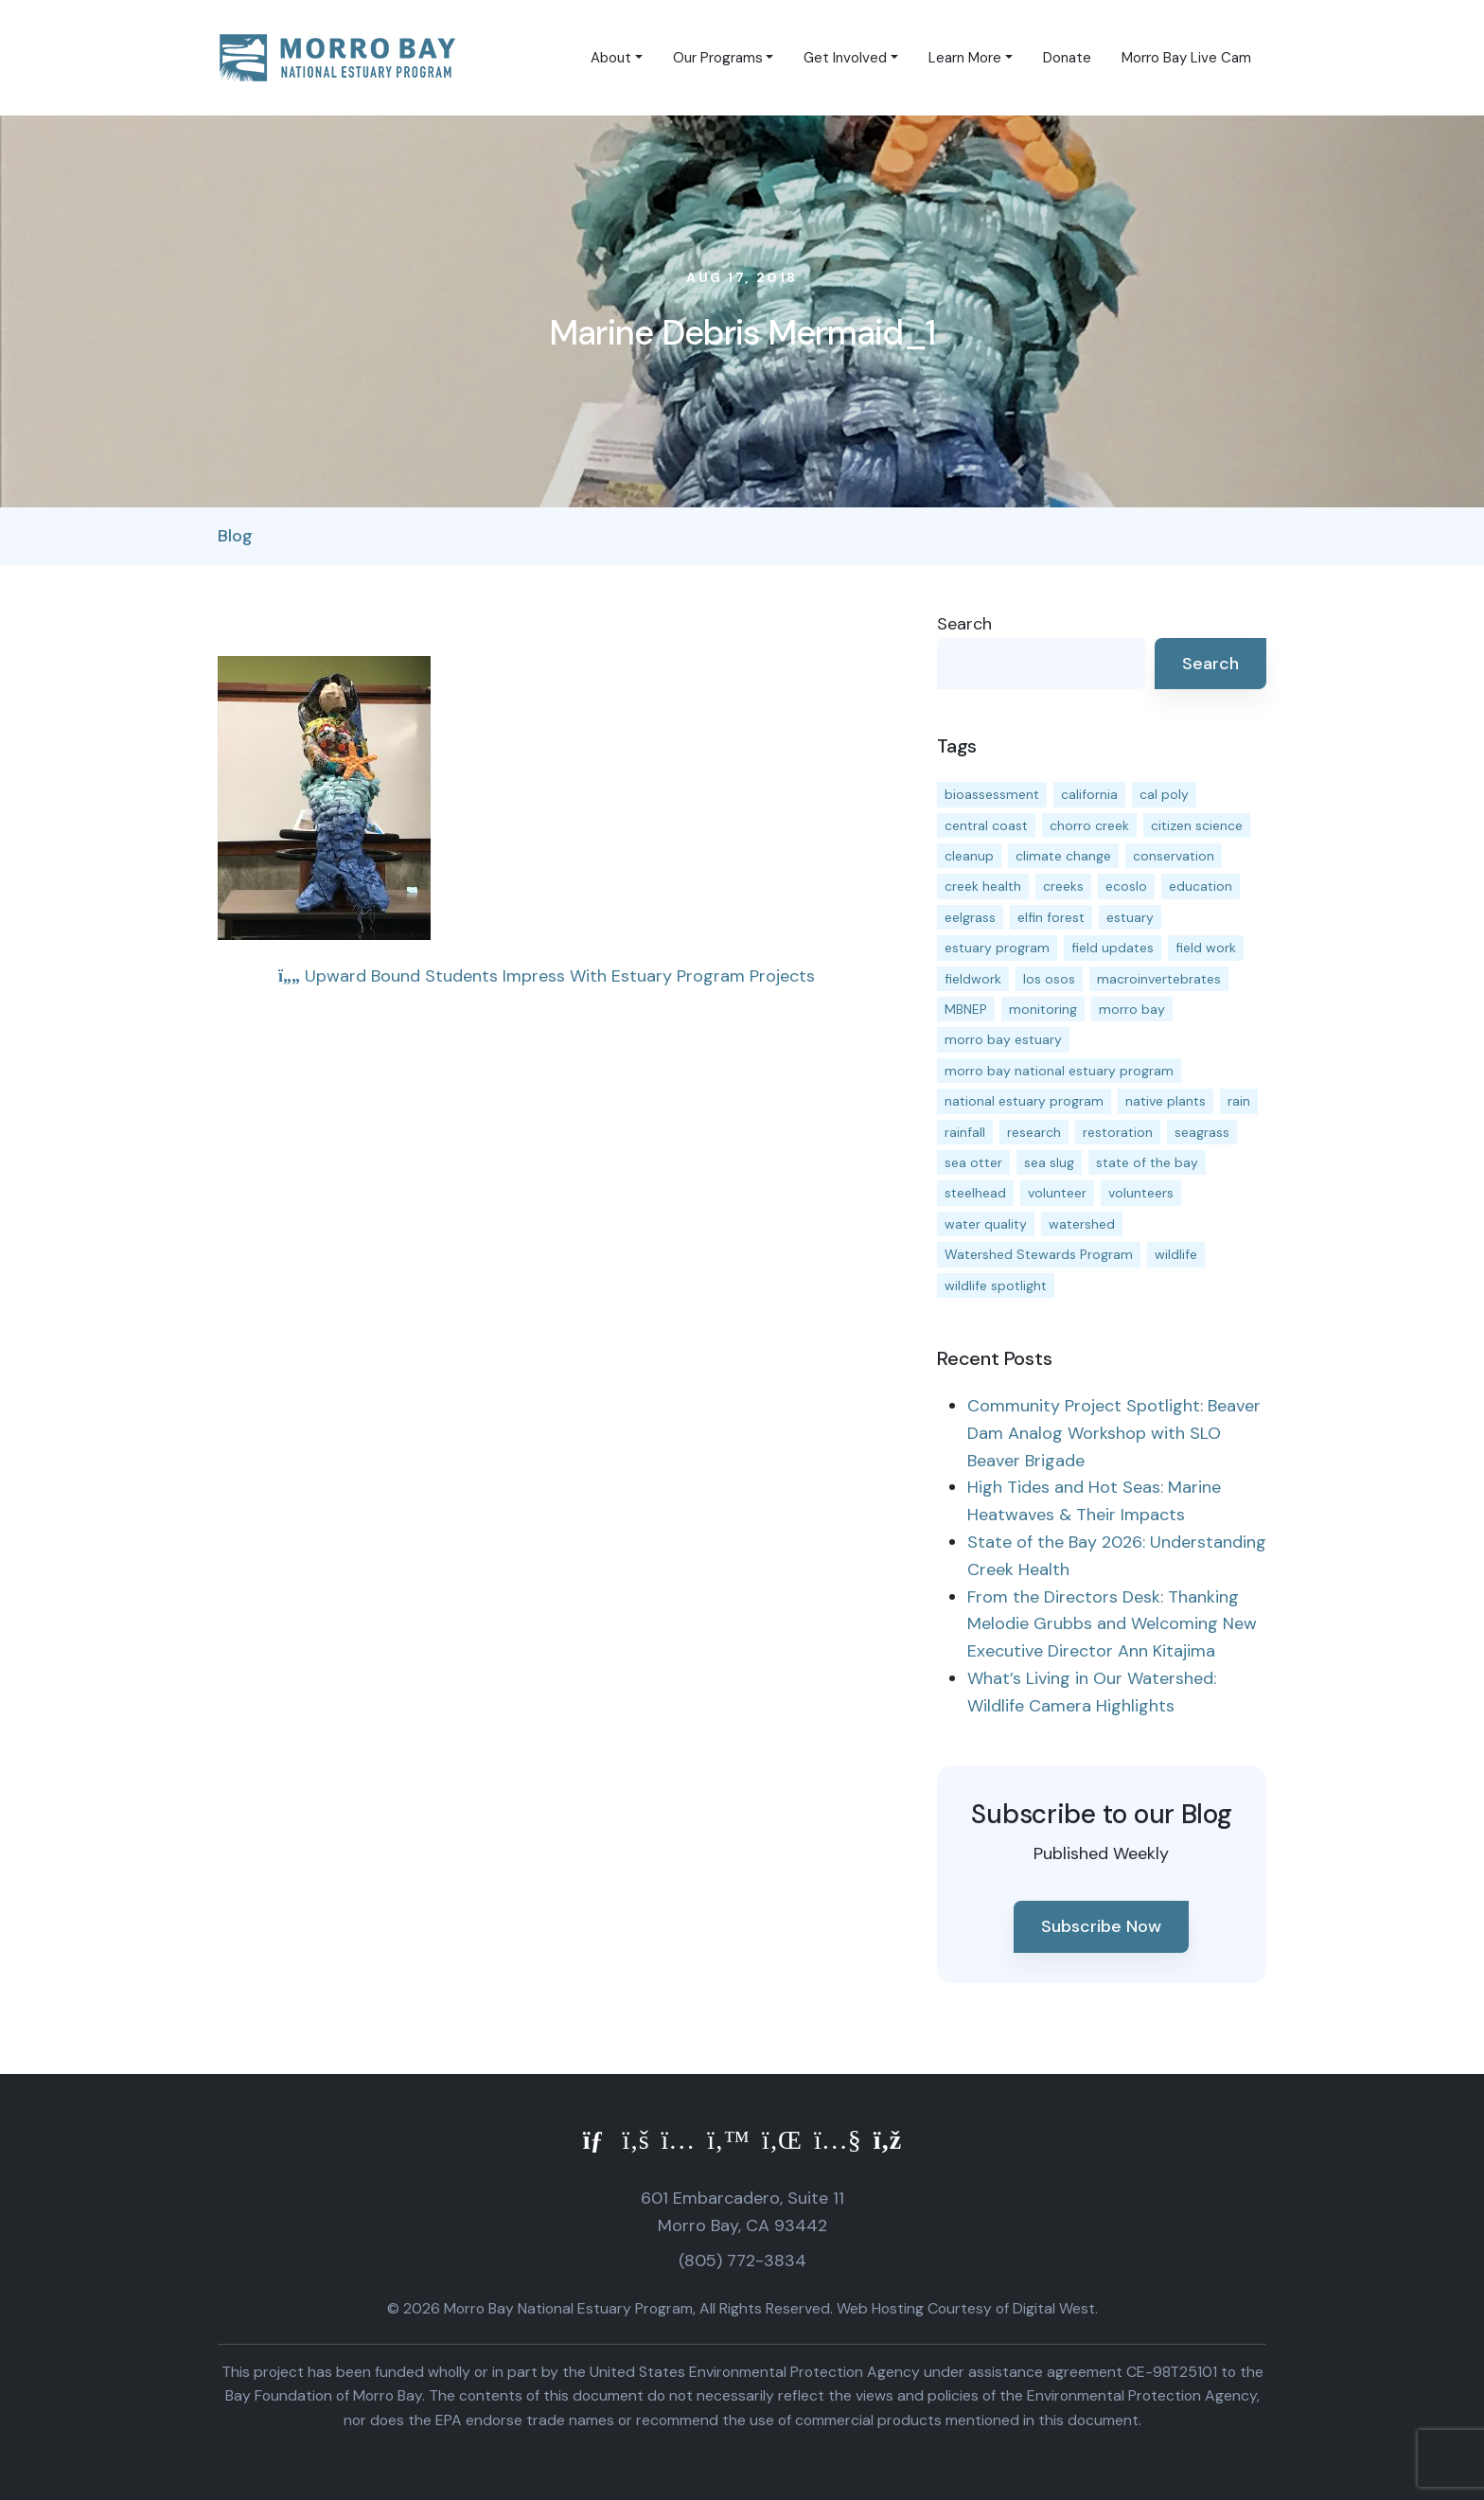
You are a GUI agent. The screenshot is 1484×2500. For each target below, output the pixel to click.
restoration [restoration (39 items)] (1118, 1132)
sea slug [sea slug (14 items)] (1049, 1162)
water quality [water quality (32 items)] (986, 1223)
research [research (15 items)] (1034, 1132)
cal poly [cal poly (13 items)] (1164, 794)
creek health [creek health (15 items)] (983, 886)
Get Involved (845, 57)
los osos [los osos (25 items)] (1049, 978)
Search (964, 623)
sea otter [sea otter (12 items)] (973, 1162)
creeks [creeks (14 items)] (1063, 886)
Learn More (964, 57)
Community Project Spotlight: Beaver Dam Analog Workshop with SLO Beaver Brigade (1114, 1433)
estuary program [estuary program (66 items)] (997, 947)
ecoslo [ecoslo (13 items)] (1126, 886)
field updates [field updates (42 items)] (1112, 947)
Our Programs (718, 57)
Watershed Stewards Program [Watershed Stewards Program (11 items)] (1039, 1254)
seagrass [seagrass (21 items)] (1202, 1132)
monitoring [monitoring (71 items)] (1043, 1009)
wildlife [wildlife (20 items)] (1176, 1254)
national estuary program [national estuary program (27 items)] (1024, 1100)
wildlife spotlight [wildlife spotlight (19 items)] (996, 1285)
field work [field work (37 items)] (1205, 947)
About (611, 57)
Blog (235, 535)
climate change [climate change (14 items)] (1063, 855)
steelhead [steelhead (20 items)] (975, 1192)
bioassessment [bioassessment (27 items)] (992, 794)
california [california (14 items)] (1089, 794)
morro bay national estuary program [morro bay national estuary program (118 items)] (1059, 1070)
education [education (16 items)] (1200, 886)
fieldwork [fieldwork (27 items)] (973, 978)
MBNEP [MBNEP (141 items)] (966, 1009)
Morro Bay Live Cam (1186, 57)
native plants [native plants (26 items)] (1165, 1100)
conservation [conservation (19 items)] (1173, 855)
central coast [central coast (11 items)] (986, 825)
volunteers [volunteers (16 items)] (1141, 1192)
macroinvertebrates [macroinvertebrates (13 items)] (1159, 978)
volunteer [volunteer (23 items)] (1057, 1192)
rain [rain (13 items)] (1239, 1100)
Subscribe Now (1101, 1926)
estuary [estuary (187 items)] (1130, 917)
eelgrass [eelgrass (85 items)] (970, 917)
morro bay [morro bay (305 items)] (1132, 1009)
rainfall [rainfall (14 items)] (965, 1132)
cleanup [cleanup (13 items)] (969, 855)
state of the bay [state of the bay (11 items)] (1147, 1162)
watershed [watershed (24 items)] (1082, 1223)
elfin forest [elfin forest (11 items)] (1051, 917)
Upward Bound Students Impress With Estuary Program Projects (546, 976)
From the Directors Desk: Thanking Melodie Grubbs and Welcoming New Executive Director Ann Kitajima (1112, 1624)
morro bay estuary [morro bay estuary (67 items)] (1003, 1039)
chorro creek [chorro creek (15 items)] (1089, 825)
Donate (1067, 57)
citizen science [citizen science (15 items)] (1197, 825)
